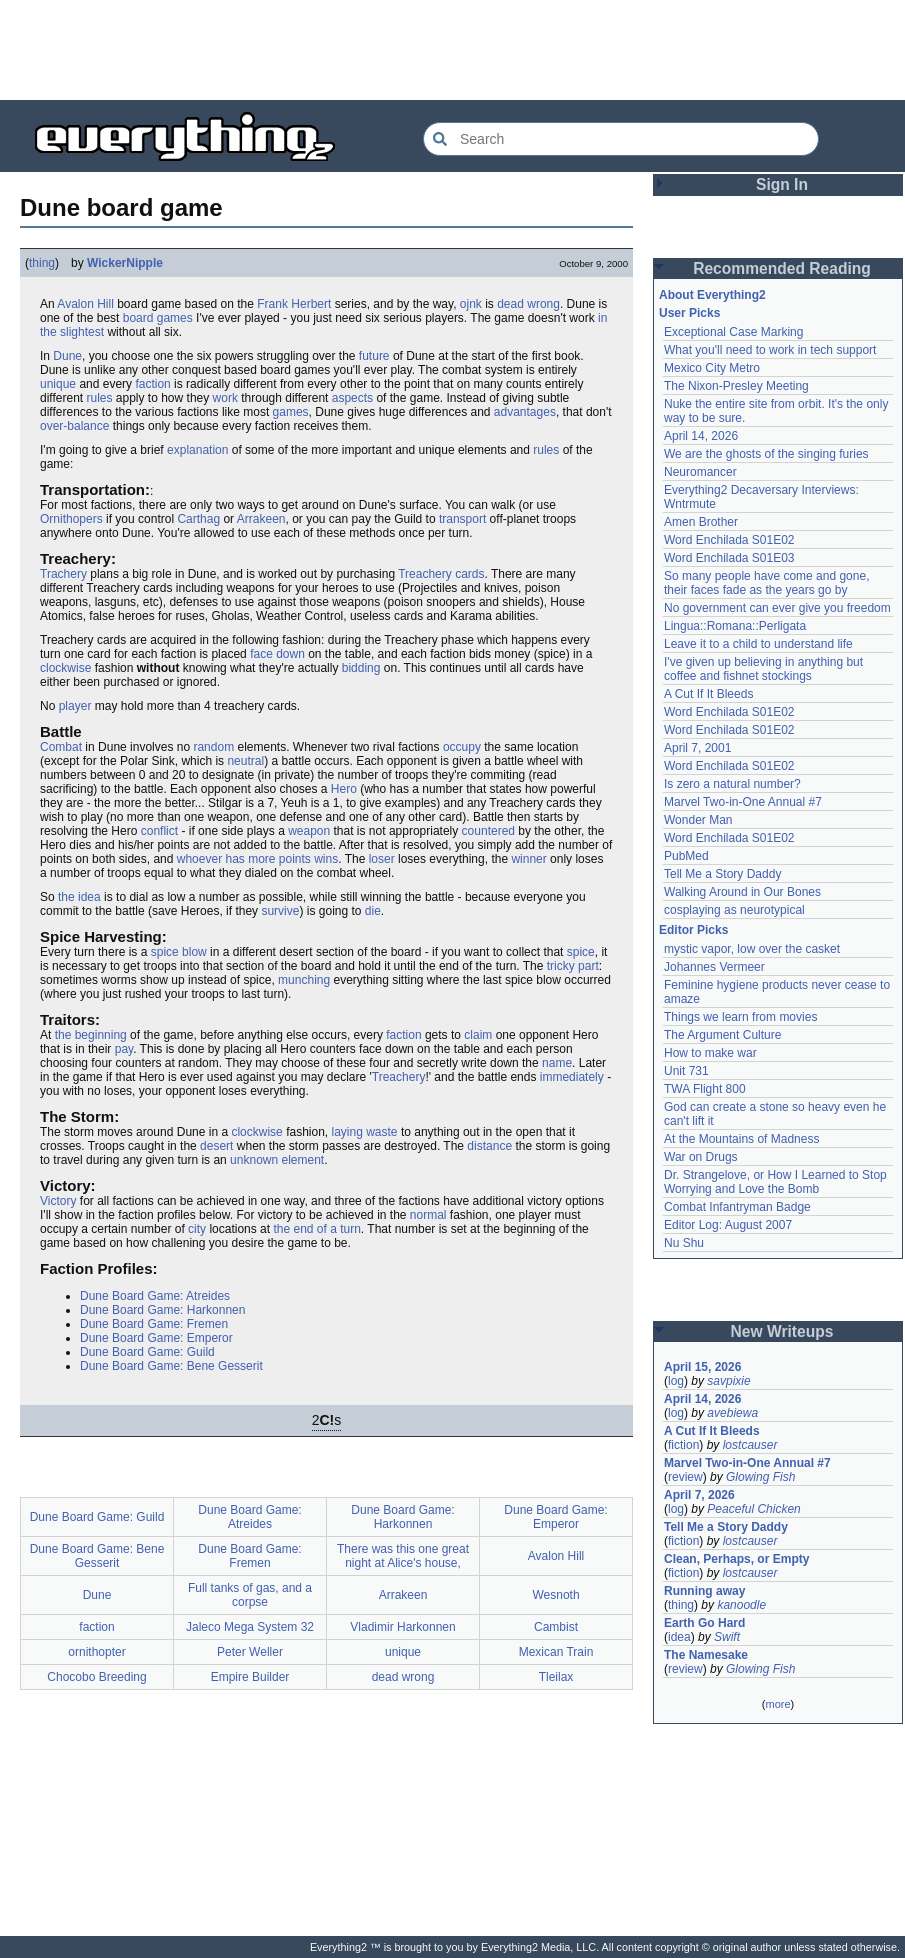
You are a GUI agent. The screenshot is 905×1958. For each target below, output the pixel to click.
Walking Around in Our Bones (742, 892)
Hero (344, 789)
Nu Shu (684, 1243)
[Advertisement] (453, 50)
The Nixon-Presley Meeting (736, 386)
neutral (245, 761)
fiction (683, 1445)
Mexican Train (556, 1652)
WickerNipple (125, 263)
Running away (704, 1591)
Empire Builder (250, 1677)
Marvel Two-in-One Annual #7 (743, 802)
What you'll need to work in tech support (770, 350)
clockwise (65, 668)
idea (679, 1637)
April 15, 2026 (702, 1367)
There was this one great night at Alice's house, (403, 1556)
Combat (61, 747)
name (557, 1063)
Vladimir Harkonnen (402, 1627)
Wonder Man (698, 820)
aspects (352, 398)
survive (280, 911)
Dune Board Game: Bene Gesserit (171, 1366)
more (777, 1704)
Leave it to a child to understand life (758, 644)
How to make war (710, 1053)
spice (581, 952)
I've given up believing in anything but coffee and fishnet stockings (763, 669)
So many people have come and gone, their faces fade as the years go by (766, 583)
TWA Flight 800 (705, 1089)
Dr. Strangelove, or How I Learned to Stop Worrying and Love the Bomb (775, 1182)
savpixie (728, 1381)
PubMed (686, 856)
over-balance (74, 426)
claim (478, 1035)
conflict (159, 831)
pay (124, 1049)
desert (216, 1146)
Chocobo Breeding (96, 1677)
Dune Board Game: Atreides (155, 1296)
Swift (727, 1637)
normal (428, 1215)
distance (489, 1146)
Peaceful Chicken (753, 1509)
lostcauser (750, 1445)
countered (488, 831)
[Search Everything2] (621, 139)
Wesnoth (555, 1595)
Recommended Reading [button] (782, 268)
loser (382, 859)
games (291, 412)
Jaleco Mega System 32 (250, 1627)
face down (277, 654)
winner (528, 859)
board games (158, 318)
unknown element (277, 1160)
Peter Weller (250, 1652)
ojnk (471, 304)
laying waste (365, 1132)
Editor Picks (693, 930)
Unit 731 (686, 1071)
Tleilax (556, 1677)
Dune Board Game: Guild (147, 1352)
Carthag (198, 519)
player (75, 706)
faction (152, 384)
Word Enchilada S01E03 (729, 558)
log (676, 1381)
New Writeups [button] (782, 1331)
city (197, 1229)
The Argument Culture (722, 1035)
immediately (572, 1077)
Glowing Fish (760, 1477)
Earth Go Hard (704, 1623)
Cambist (556, 1627)
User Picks (689, 313)
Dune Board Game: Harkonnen (162, 1310)
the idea (79, 897)
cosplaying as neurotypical (734, 910)
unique (58, 384)
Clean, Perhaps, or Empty (736, 1559)
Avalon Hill (85, 304)
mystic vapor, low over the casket (752, 949)
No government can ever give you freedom (777, 608)
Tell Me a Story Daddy (722, 874)
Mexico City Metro (712, 368)
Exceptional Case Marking (733, 332)
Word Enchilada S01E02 (729, 540)
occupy (462, 747)
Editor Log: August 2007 (728, 1225)
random (213, 747)
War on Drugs (701, 1157)
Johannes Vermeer (714, 967)
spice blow (179, 952)
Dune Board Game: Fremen (154, 1324)
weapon (309, 831)
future (374, 356)
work (225, 398)
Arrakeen (261, 519)
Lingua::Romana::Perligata (735, 626)
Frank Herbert (294, 304)
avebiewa (732, 1413)
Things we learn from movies (740, 1017)
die (373, 911)
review (685, 1477)
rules (99, 398)
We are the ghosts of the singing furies (766, 454)
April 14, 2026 (701, 436)
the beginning (91, 1035)
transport (462, 519)
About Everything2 (712, 295)
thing (42, 263)
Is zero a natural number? (732, 784)
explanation (197, 450)
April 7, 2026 (699, 1495)
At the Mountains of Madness (741, 1139)
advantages (525, 412)
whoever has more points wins (257, 859)
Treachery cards (441, 574)
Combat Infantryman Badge (737, 1207)
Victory (58, 1201)
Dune (67, 356)
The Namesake (706, 1655)
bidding (361, 668)
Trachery (63, 574)
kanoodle (741, 1605)
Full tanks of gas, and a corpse (250, 1595)
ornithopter (96, 1652)
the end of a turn (316, 1229)
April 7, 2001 (697, 748)
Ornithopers (71, 519)
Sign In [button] (782, 184)
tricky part (573, 966)
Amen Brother (701, 522)
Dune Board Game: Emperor (156, 1338)
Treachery (399, 1077)
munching (304, 980)
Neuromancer (700, 472)
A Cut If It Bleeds (708, 694)
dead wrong (528, 304)
